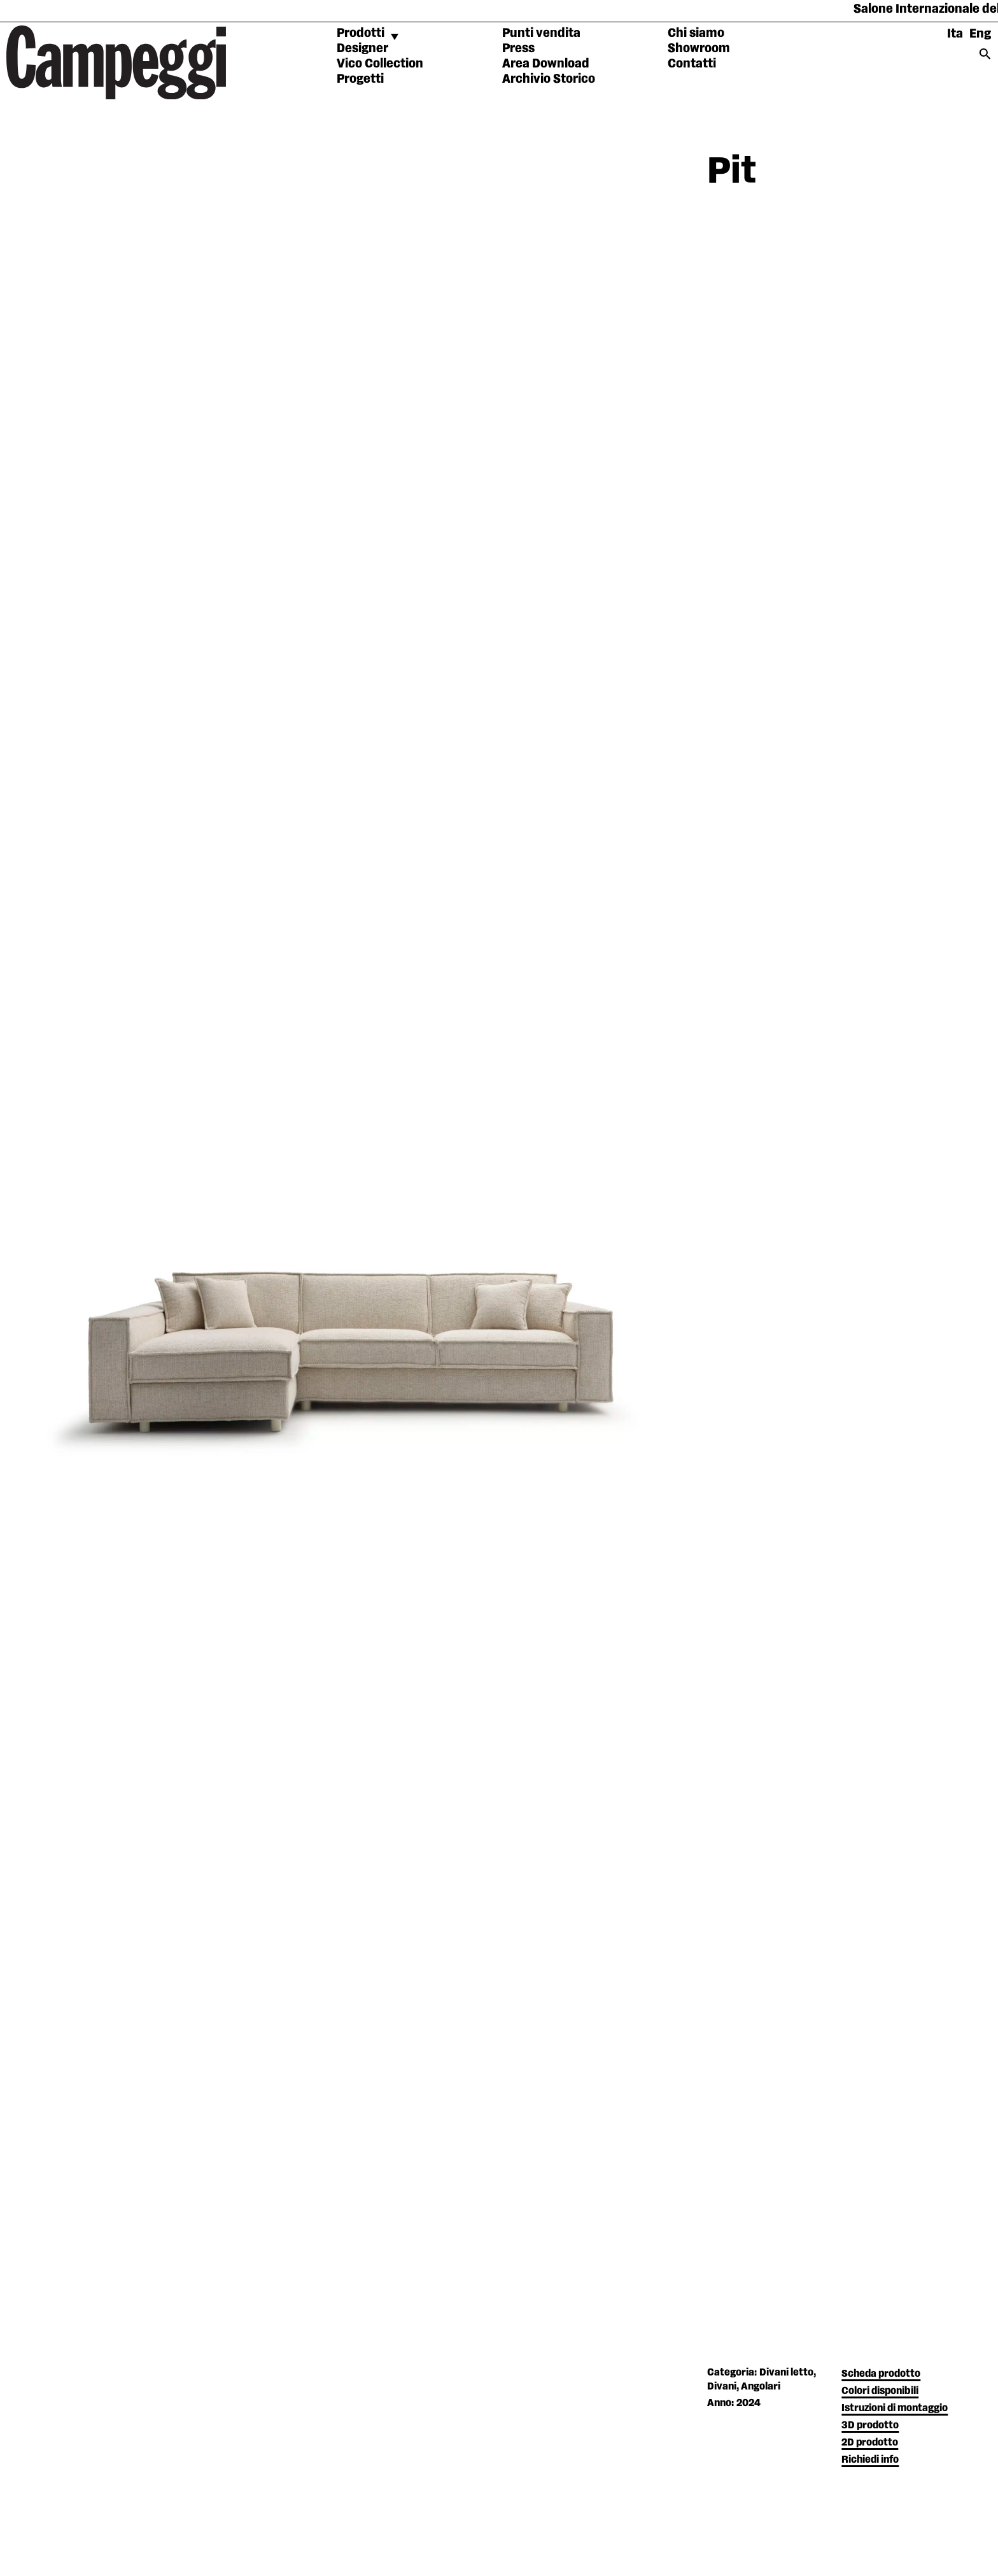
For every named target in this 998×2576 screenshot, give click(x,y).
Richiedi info (870, 2460)
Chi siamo (696, 33)
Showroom (699, 48)
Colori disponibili (879, 2391)
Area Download (545, 63)
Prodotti (360, 33)
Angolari (760, 2386)
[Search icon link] (985, 58)
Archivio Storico (548, 79)
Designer (362, 48)
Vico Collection (380, 63)
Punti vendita (541, 33)
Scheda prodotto (880, 2374)
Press (518, 48)
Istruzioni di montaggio (894, 2408)
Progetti (360, 79)
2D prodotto (869, 2442)
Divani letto (786, 2372)
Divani (721, 2386)
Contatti (692, 63)
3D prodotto (870, 2425)
